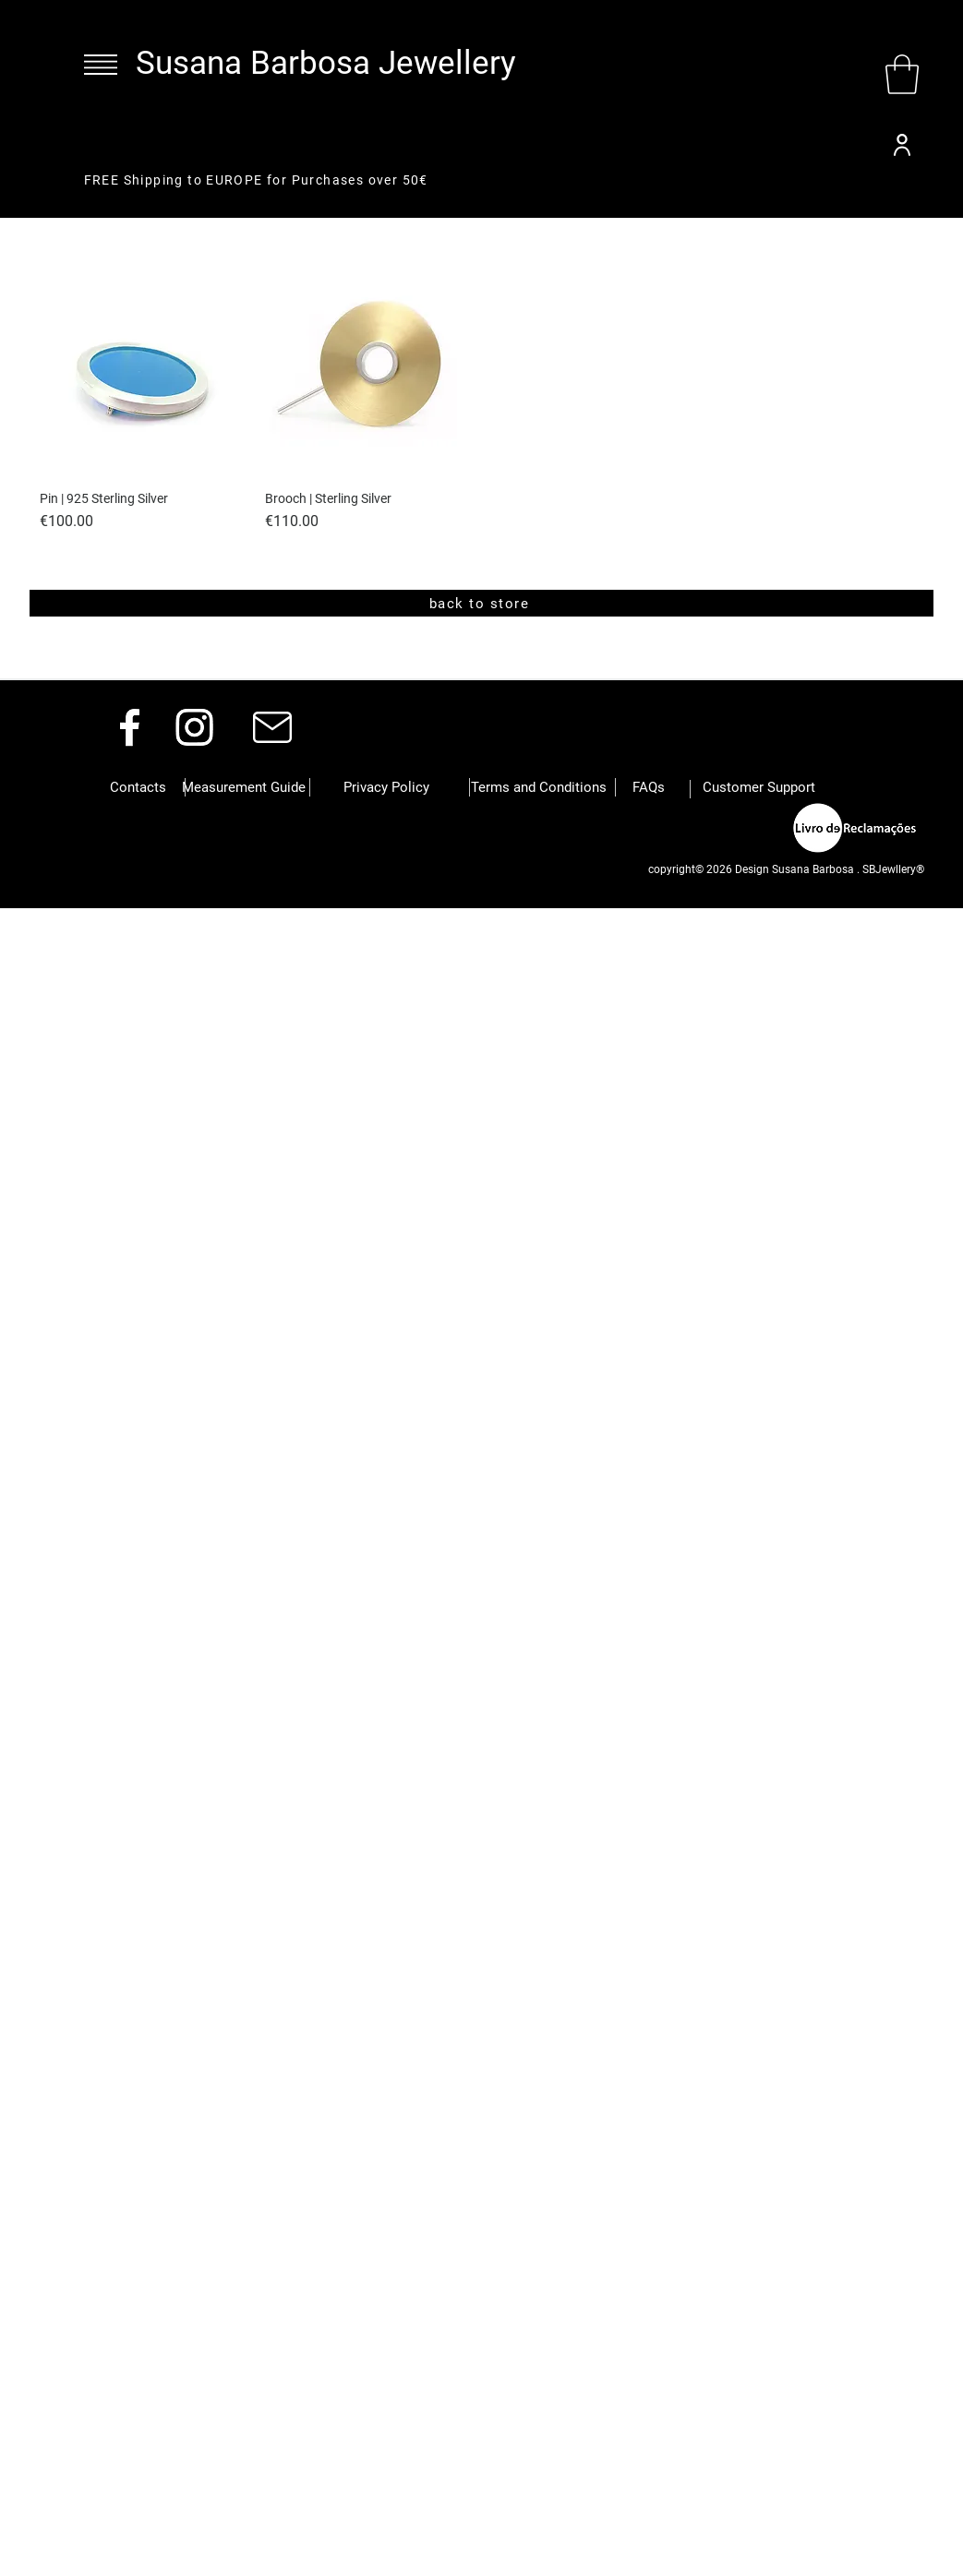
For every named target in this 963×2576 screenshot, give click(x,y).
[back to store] (481, 603)
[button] (100, 64)
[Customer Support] (759, 787)
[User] (902, 145)
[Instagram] (194, 727)
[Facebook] (130, 727)
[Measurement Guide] (244, 787)
